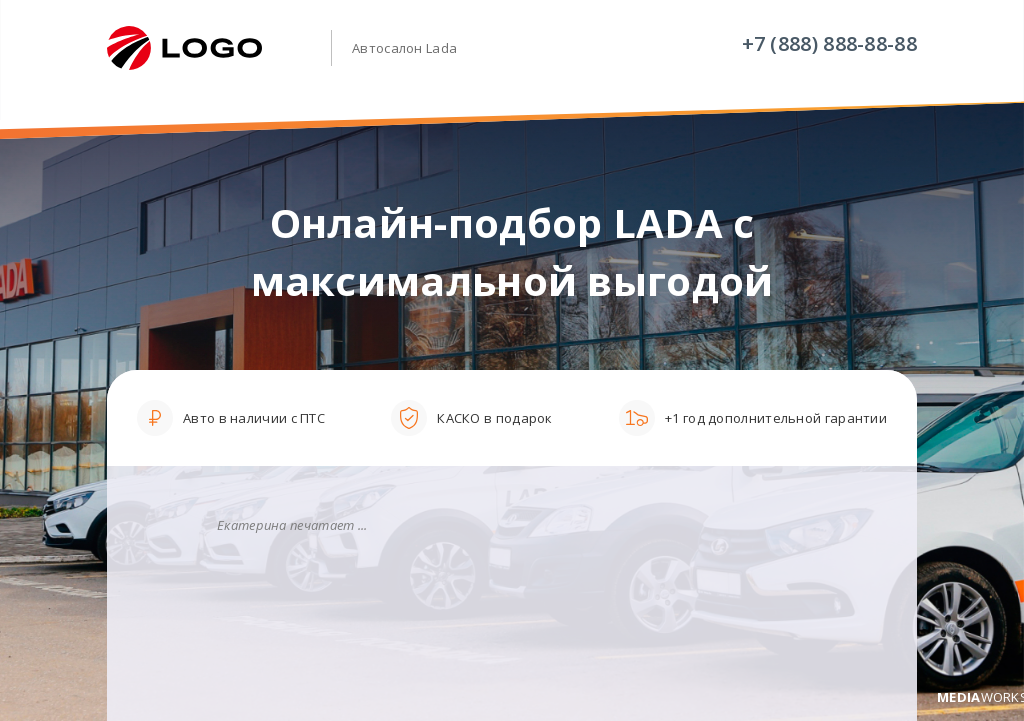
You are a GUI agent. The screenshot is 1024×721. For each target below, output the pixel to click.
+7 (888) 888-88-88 (829, 43)
